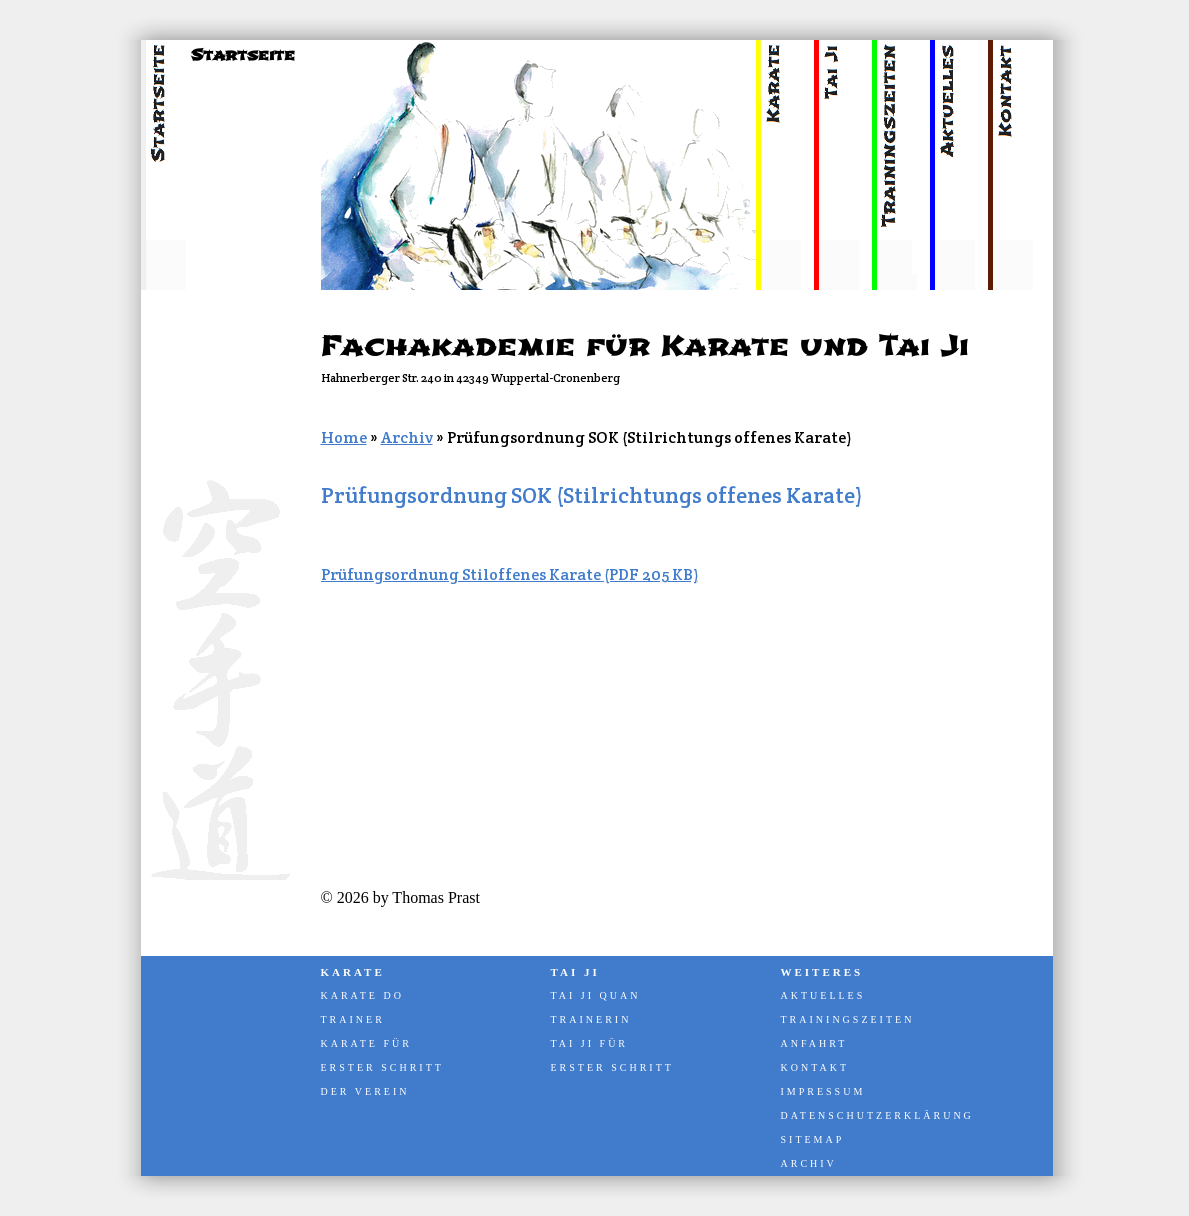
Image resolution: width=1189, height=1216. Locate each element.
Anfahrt (814, 1043)
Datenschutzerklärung (876, 1115)
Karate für (366, 1043)
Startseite (243, 55)
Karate (353, 972)
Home (344, 437)
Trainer (353, 1019)
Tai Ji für (590, 1043)
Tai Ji (575, 972)
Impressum (823, 1091)
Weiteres (822, 972)
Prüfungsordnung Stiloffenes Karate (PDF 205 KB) (509, 574)
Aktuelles (823, 995)
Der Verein (365, 1091)
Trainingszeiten (848, 1019)
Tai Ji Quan (596, 995)
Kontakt (815, 1067)
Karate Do (362, 995)
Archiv (407, 437)
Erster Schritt (382, 1067)
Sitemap (813, 1139)
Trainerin (591, 1019)
